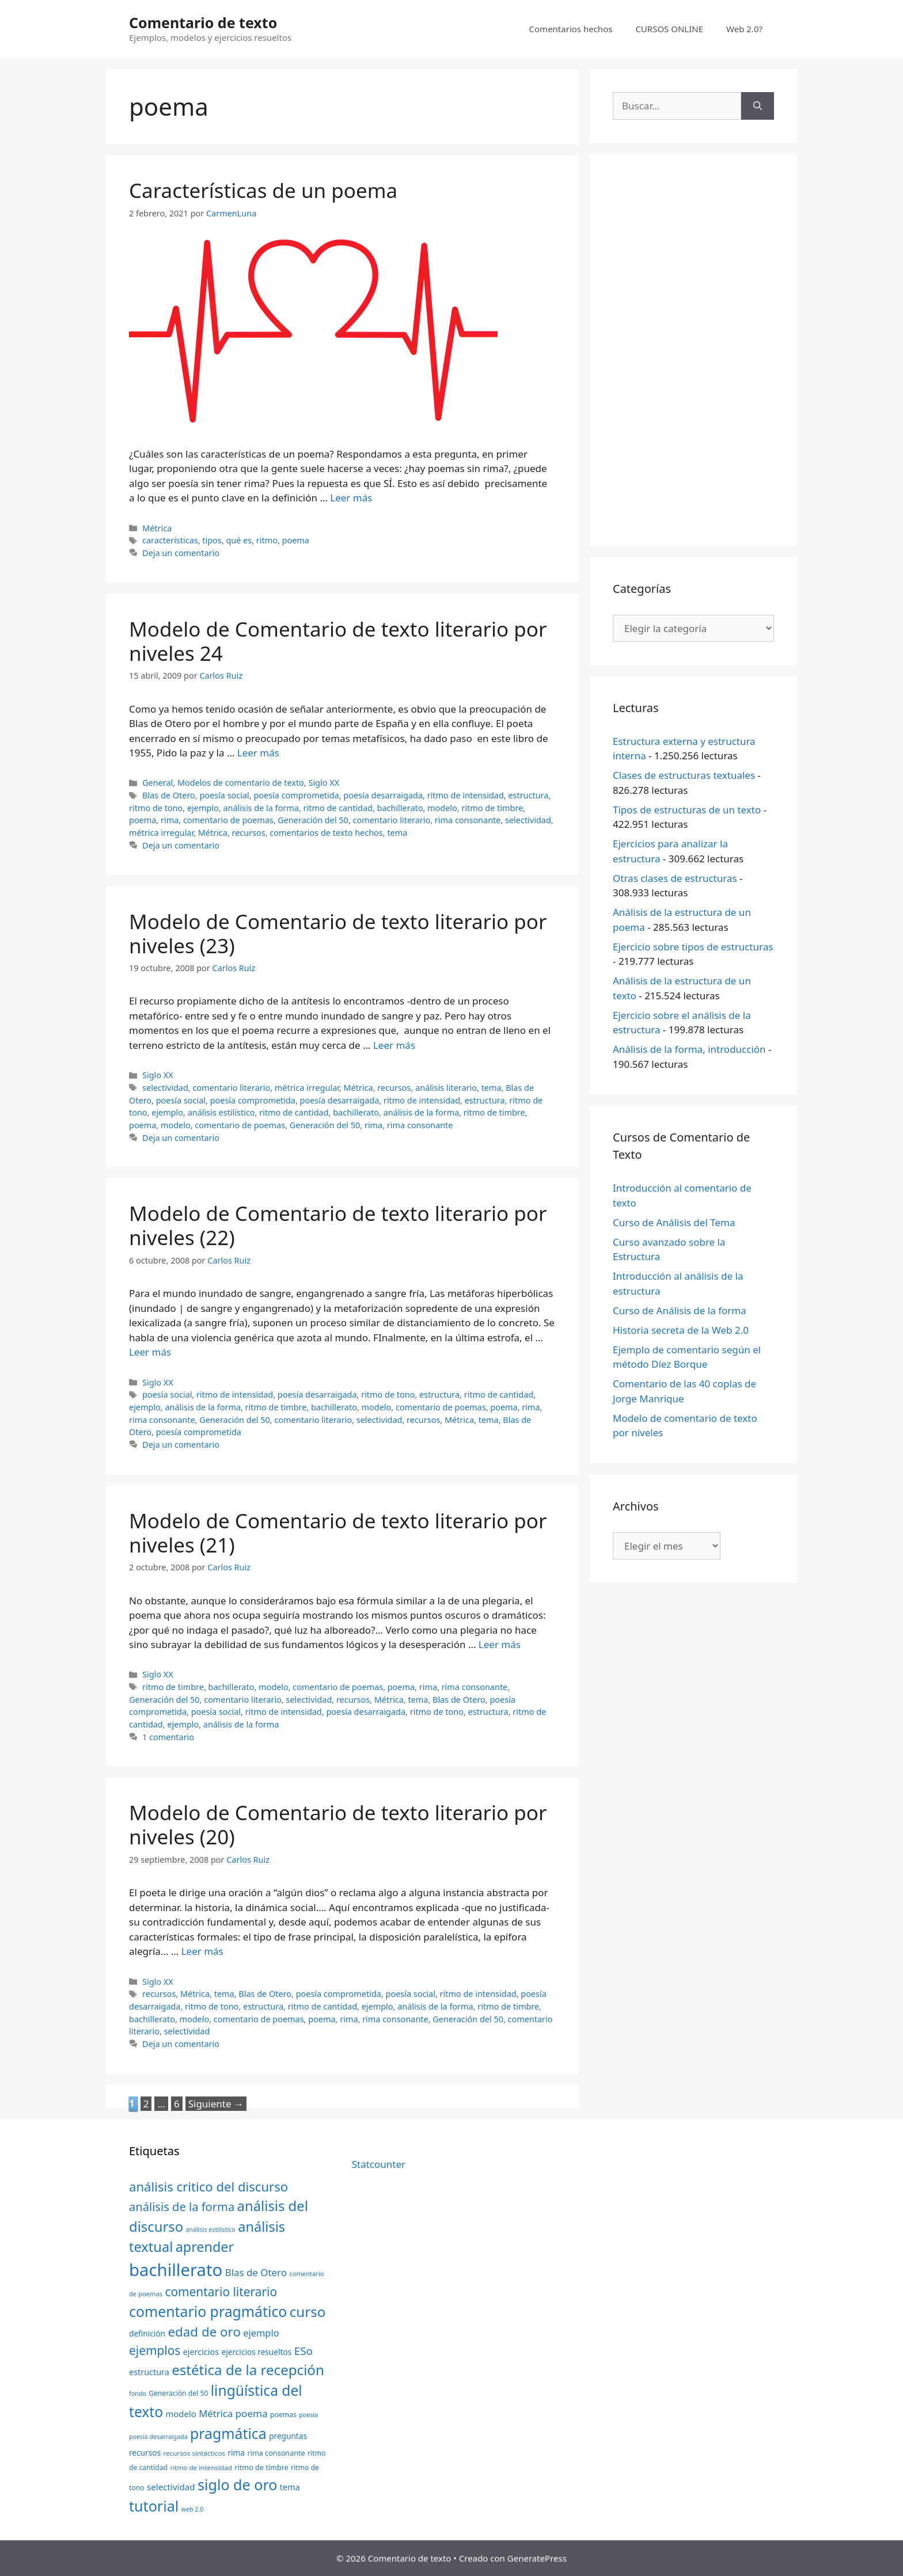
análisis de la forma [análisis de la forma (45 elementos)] (181, 2206)
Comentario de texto (203, 22)
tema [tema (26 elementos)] (290, 2487)
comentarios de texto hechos (326, 832)
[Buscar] (757, 106)
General (157, 782)
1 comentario (168, 1737)
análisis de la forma (261, 807)
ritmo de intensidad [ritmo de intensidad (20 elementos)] (201, 2467)
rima (170, 820)
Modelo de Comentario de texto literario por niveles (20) (338, 1824)
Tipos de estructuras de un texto (687, 809)
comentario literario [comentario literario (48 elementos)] (221, 2292)
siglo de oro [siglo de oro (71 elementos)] (237, 2484)
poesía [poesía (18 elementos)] (308, 2415)
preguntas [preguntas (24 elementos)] (288, 2435)
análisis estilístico (221, 1112)
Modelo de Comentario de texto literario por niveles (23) (338, 933)
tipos (211, 540)
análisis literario (446, 1087)
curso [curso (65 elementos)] (308, 2311)
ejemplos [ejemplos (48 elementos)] (154, 2350)
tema (397, 832)
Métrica (157, 528)
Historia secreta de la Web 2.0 (681, 1330)
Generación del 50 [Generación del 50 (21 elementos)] (178, 2393)
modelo (442, 807)
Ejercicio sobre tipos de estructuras (693, 946)
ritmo (267, 540)
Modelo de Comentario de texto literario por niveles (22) (338, 1225)
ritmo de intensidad (465, 795)
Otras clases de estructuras (675, 878)
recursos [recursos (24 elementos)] (145, 2452)
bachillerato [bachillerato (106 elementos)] (175, 2269)
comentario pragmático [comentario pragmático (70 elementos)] (208, 2311)
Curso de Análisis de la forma (679, 1310)
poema (295, 540)
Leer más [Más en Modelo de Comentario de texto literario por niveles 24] (258, 752)
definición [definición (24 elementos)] (147, 2333)
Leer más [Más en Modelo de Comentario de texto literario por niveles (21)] (500, 1644)
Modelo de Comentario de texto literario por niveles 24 (338, 641)
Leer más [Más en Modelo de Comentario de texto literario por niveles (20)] (202, 1951)
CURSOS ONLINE (669, 29)
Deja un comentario (180, 552)
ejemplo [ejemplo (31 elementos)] (261, 2332)
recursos (248, 832)
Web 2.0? (744, 29)
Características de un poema (263, 190)
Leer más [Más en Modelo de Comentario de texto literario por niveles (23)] (394, 1045)
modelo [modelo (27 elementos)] (180, 2413)
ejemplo (203, 807)
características (170, 540)
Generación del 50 (313, 820)
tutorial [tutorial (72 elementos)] (154, 2506)
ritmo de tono (156, 807)
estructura (528, 795)
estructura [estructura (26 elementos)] (149, 2371)
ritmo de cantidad (338, 807)
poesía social (224, 795)
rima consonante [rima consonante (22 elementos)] (276, 2453)
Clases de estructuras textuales (684, 775)
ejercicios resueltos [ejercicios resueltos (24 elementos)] (257, 2351)
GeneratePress (537, 2558)
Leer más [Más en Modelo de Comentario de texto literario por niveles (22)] (150, 1352)
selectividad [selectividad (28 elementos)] (171, 2487)
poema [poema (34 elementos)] (252, 2413)
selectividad (528, 820)
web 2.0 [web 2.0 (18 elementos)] (192, 2509)
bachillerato (400, 807)
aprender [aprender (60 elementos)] (205, 2247)
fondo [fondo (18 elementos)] (137, 2393)
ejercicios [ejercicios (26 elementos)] (201, 2351)
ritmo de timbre (492, 807)
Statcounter (378, 2164)
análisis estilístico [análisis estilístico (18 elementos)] (211, 2229)
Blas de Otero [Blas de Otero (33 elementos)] (256, 2272)
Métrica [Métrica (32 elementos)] (216, 2413)
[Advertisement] (693, 350)
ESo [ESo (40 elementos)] (303, 2350)
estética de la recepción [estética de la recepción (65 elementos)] (248, 2369)
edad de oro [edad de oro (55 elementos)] (204, 2332)
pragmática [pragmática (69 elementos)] (228, 2433)
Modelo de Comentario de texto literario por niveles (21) (338, 1532)
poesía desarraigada (383, 795)
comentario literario (392, 820)
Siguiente (216, 2103)
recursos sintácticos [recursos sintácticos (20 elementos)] (194, 2453)
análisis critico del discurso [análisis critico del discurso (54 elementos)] (208, 2186)
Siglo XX (323, 782)
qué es (239, 540)
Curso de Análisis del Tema (674, 1222)
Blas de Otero (168, 795)
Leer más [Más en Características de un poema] (351, 497)
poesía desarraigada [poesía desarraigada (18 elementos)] (158, 2437)
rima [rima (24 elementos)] (236, 2452)
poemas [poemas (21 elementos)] (283, 2414)
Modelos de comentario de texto (240, 782)
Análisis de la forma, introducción (689, 1049)
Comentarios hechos (571, 29)
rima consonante (468, 820)
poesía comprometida (296, 795)
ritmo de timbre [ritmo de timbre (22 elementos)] (261, 2467)
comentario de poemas (228, 820)
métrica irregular (161, 832)
